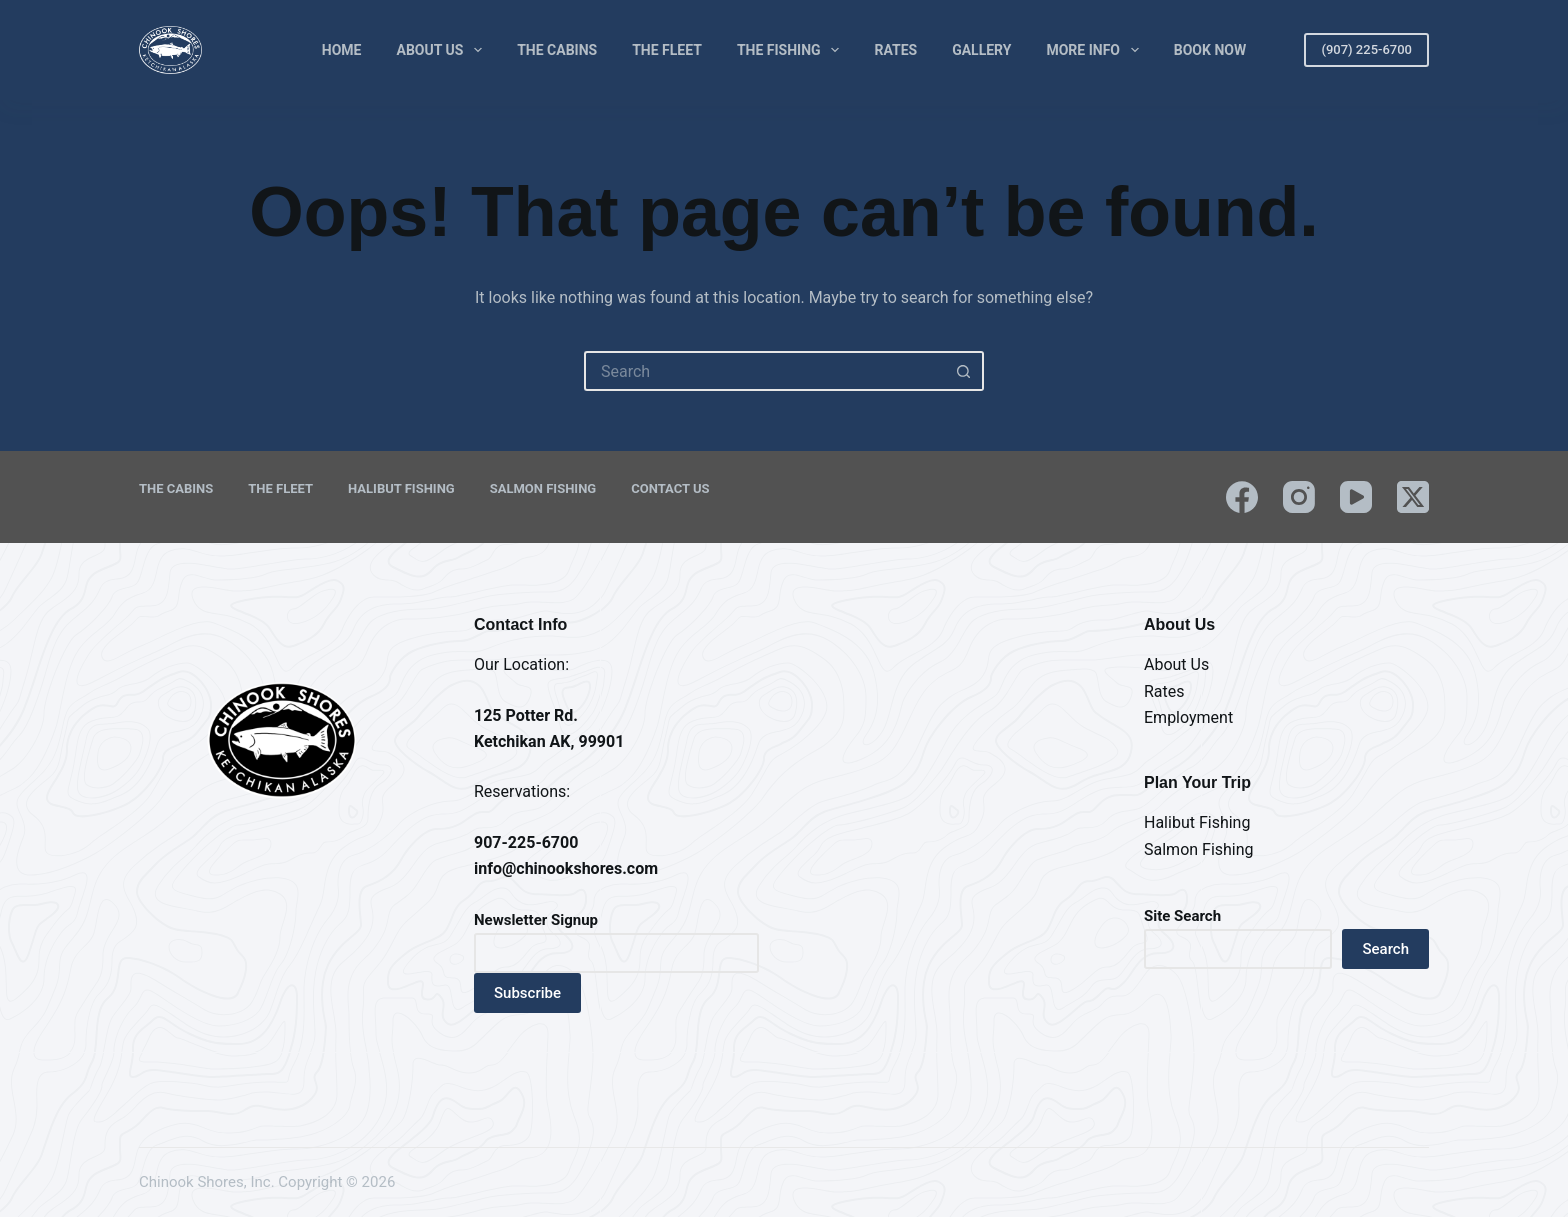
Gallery (981, 50)
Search (1385, 949)
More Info (1096, 50)
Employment (1188, 717)
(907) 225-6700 (1366, 49)
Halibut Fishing (401, 488)
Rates (895, 50)
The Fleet (667, 50)
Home (342, 50)
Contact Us (670, 488)
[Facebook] (1242, 497)
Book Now (1210, 50)
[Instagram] (1299, 497)
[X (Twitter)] (1413, 497)
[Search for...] (764, 371)
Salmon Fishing (543, 488)
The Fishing (792, 50)
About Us (444, 50)
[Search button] (964, 371)
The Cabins (557, 50)
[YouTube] (1356, 497)
